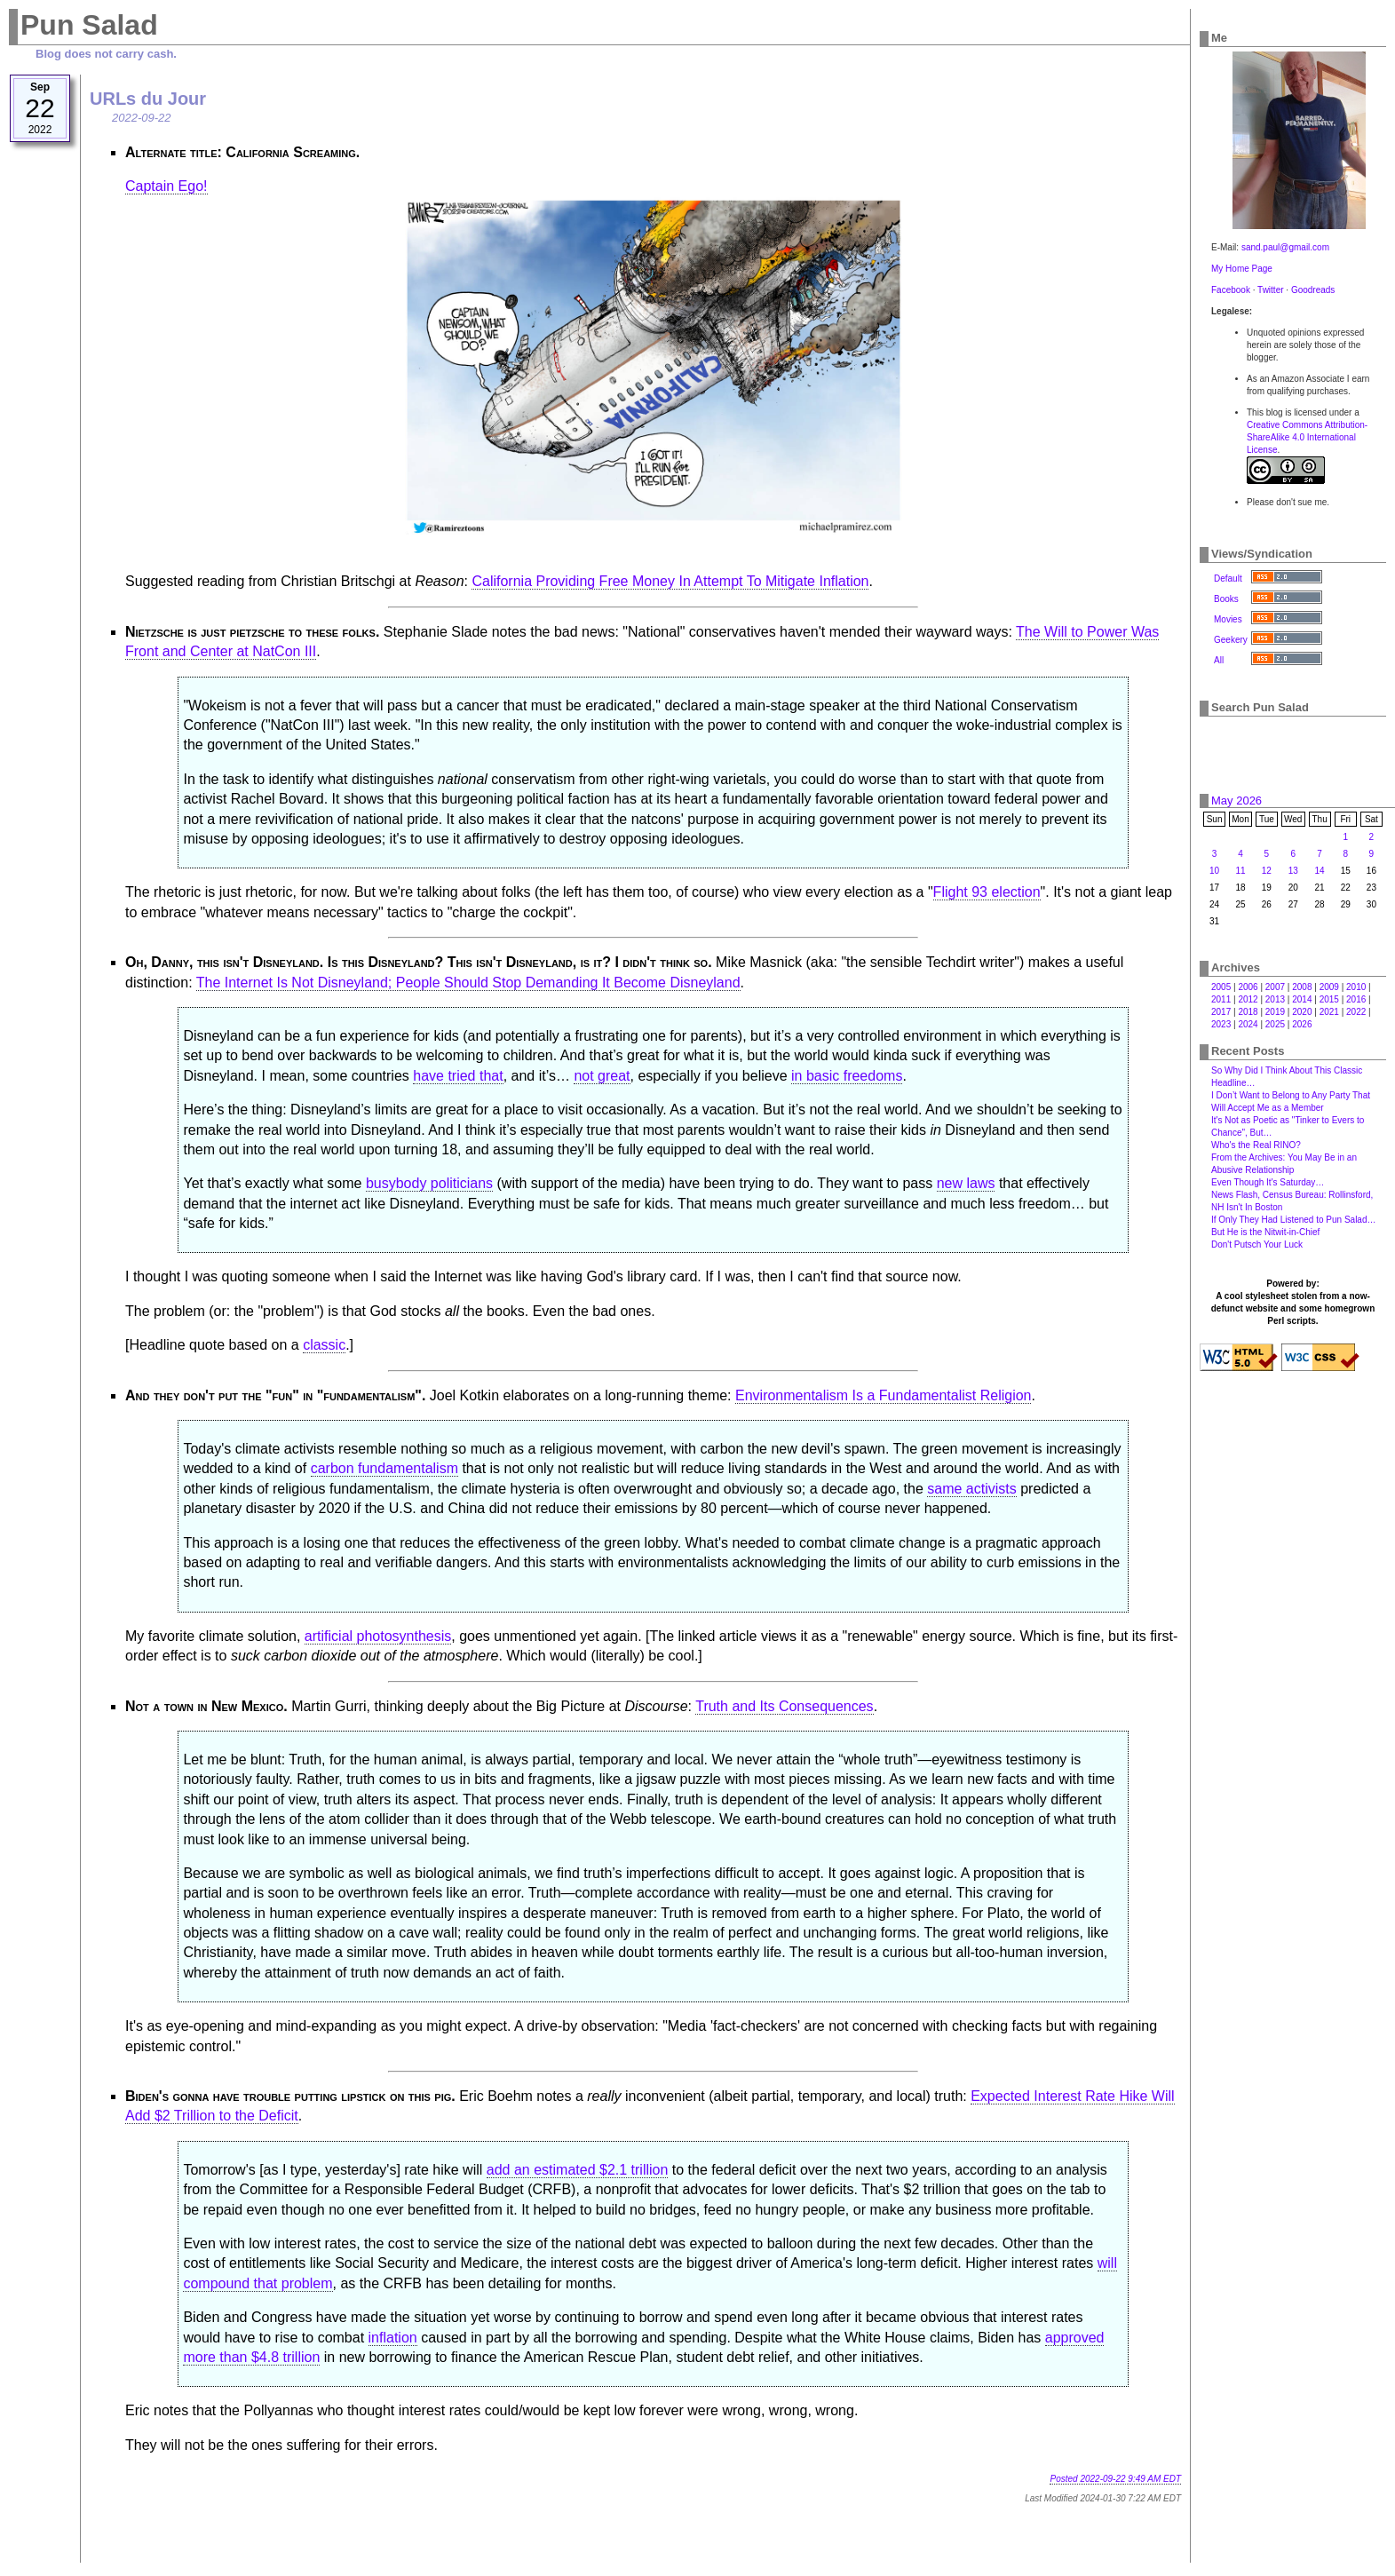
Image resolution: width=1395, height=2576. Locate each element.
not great (602, 1075)
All (1219, 660)
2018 (1247, 1012)
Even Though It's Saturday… (1267, 1182)
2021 (1329, 1012)
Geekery (1231, 640)
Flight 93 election (987, 892)
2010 (1356, 987)
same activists (971, 1488)
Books (1226, 599)
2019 (1275, 1012)
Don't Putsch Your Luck (1257, 1244)
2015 (1329, 999)
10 (1214, 871)
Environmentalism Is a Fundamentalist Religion (883, 1395)
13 (1293, 871)
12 (1267, 871)
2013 (1275, 999)
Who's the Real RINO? (1256, 1145)
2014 (1302, 999)
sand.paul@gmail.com (1285, 247)
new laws (966, 1183)
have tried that (458, 1075)
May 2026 (1236, 800)
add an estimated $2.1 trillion (578, 2169)
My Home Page (1241, 268)
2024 (1247, 1024)
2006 (1247, 987)
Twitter (1270, 290)
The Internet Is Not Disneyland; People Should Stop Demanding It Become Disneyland (468, 982)
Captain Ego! (166, 186)
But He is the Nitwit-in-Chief (1265, 1232)
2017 (1221, 1012)
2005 (1221, 987)
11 (1240, 871)
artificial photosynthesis (378, 1636)
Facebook (1230, 290)
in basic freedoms (846, 1075)
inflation (393, 2337)
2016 (1356, 999)
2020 (1302, 1012)
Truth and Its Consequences (784, 1706)
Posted (1115, 2479)
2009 (1329, 987)
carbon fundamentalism (384, 1468)
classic (324, 1344)
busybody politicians (429, 1183)
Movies (1228, 619)
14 (1320, 871)
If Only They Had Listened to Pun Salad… (1293, 1220)
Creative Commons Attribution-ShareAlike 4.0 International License (1307, 437)
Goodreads (1313, 290)
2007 (1275, 987)
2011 (1221, 999)
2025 (1275, 1024)
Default (1228, 578)
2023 (1221, 1024)
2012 (1247, 999)
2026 (1302, 1024)
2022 (1356, 1012)
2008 (1302, 987)
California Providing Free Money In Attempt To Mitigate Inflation (670, 581)
